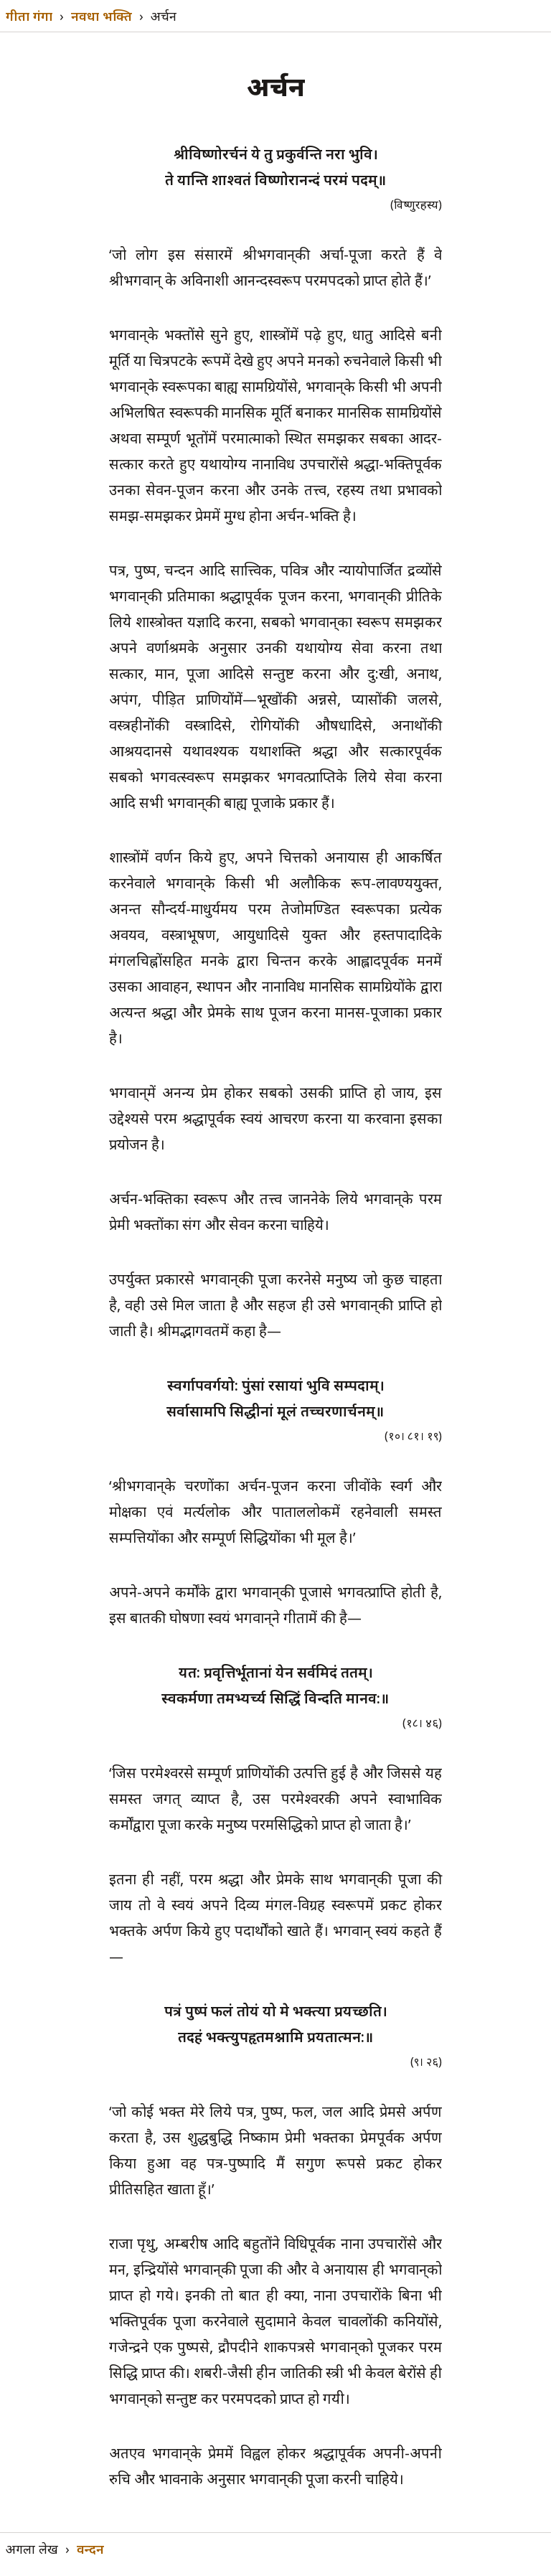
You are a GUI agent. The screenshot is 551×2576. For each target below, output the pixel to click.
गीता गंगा (29, 15)
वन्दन (90, 2548)
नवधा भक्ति (101, 15)
